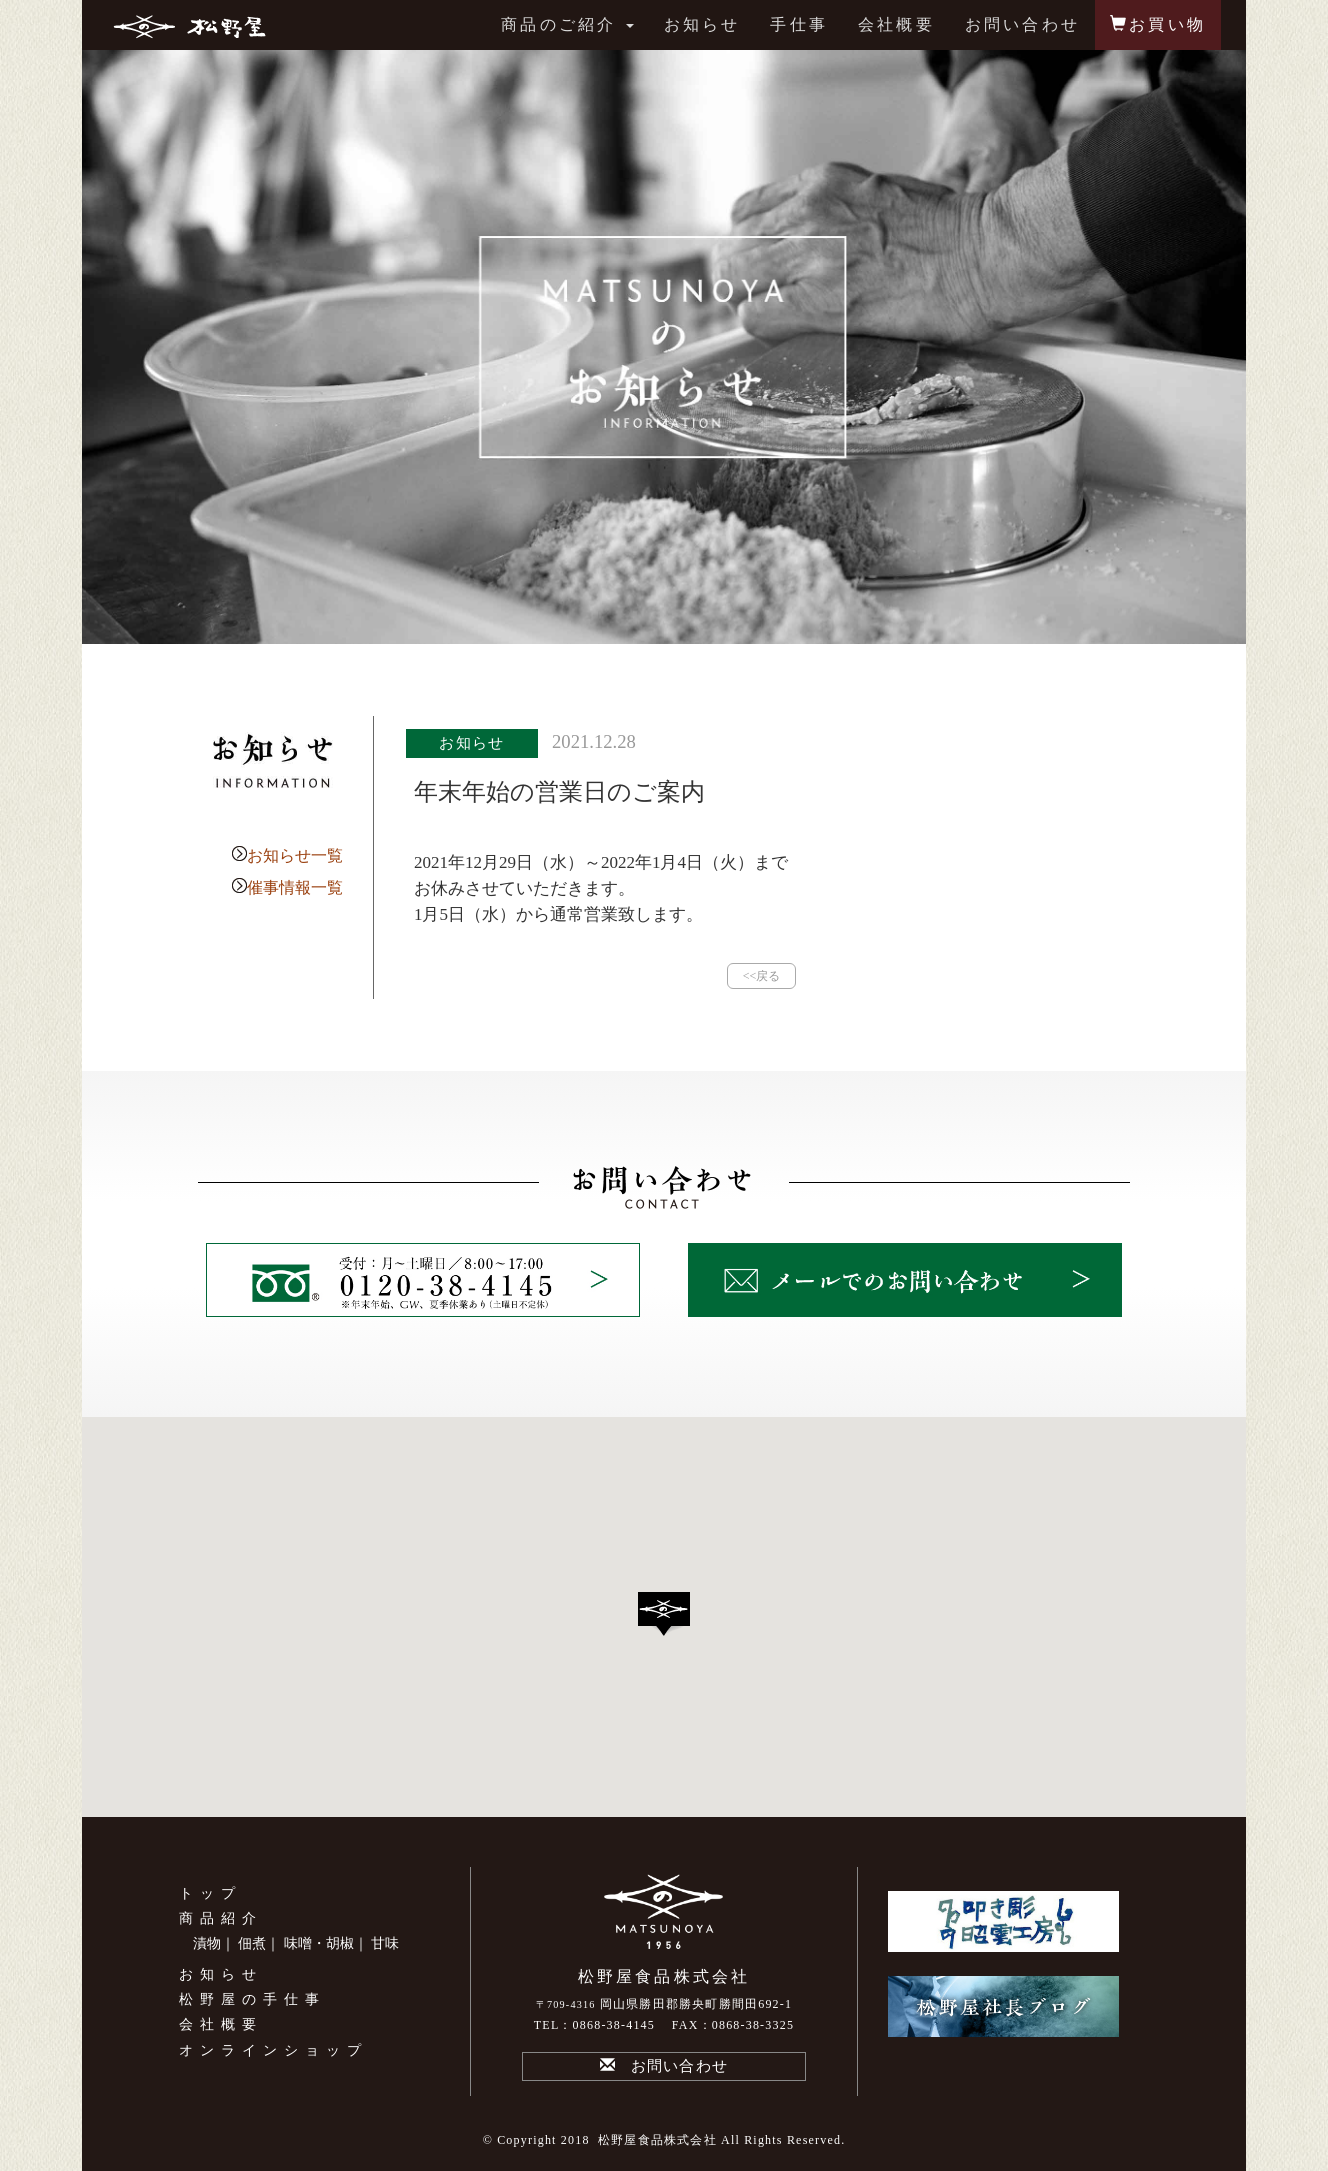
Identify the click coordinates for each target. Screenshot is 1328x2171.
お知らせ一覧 (295, 855)
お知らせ (702, 24)
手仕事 (799, 24)
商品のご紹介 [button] (567, 24)
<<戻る (762, 976)
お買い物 (1158, 24)
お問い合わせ (1022, 24)
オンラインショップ (273, 2050)
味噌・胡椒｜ (326, 1943)
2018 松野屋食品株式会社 (639, 2140)
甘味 (385, 1943)
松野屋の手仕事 (252, 1999)
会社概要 (896, 24)
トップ (210, 1893)
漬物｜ (214, 1943)
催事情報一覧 (295, 887)
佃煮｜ (259, 1943)
